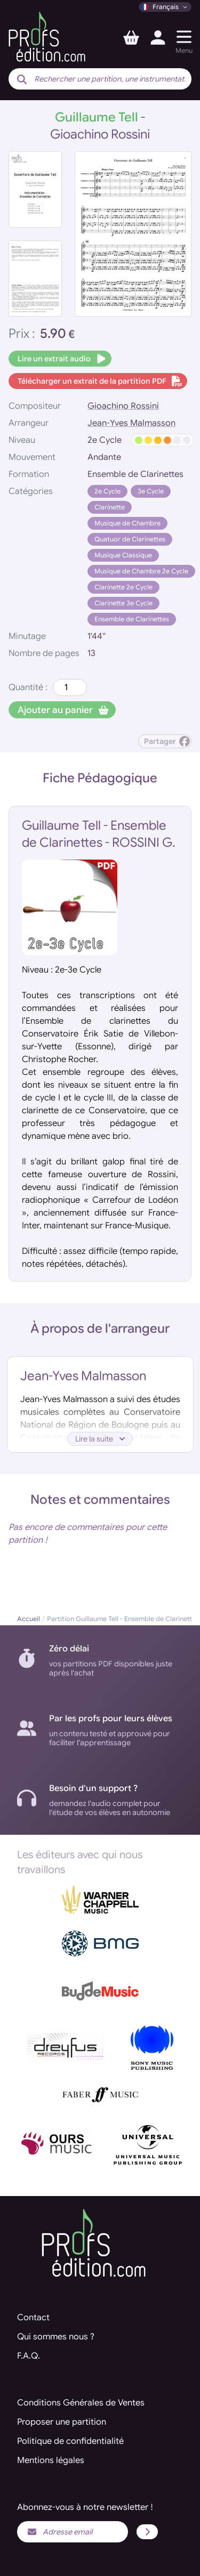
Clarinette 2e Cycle (123, 587)
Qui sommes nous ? (55, 2336)
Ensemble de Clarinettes (131, 619)
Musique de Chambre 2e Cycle (141, 571)
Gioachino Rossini (123, 406)
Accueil (28, 1619)
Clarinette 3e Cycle (123, 603)
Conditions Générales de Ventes (81, 2402)
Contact (33, 2317)
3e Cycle (151, 491)
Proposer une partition (61, 2422)
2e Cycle (107, 491)
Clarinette (109, 507)
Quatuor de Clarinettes (129, 539)
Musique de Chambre (127, 523)
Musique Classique (123, 555)
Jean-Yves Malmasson (131, 423)
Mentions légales (50, 2460)
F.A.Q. (28, 2356)
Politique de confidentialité (70, 2441)
